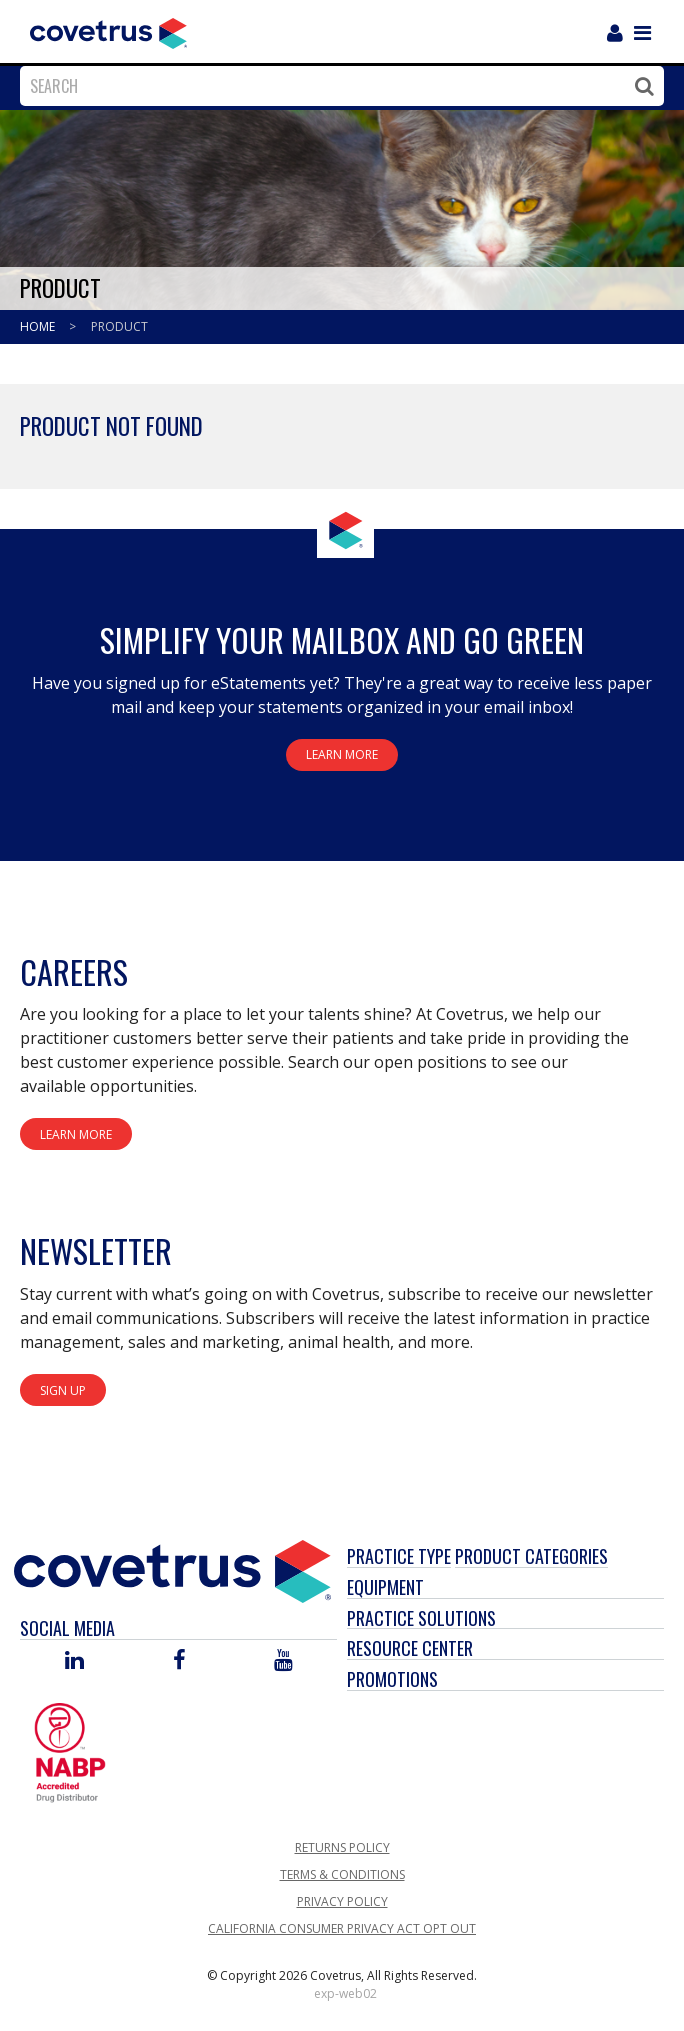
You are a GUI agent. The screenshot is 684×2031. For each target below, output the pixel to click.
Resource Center (410, 1648)
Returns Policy (342, 1847)
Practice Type (399, 1556)
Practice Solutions (421, 1618)
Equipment (385, 1587)
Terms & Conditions (342, 1874)
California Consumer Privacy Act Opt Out (342, 1928)
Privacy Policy (342, 1901)
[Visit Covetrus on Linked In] (74, 1661)
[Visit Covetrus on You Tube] (283, 1661)
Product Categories (531, 1556)
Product (119, 326)
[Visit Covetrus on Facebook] (179, 1661)
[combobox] (337, 86)
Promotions (392, 1679)
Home (39, 326)
